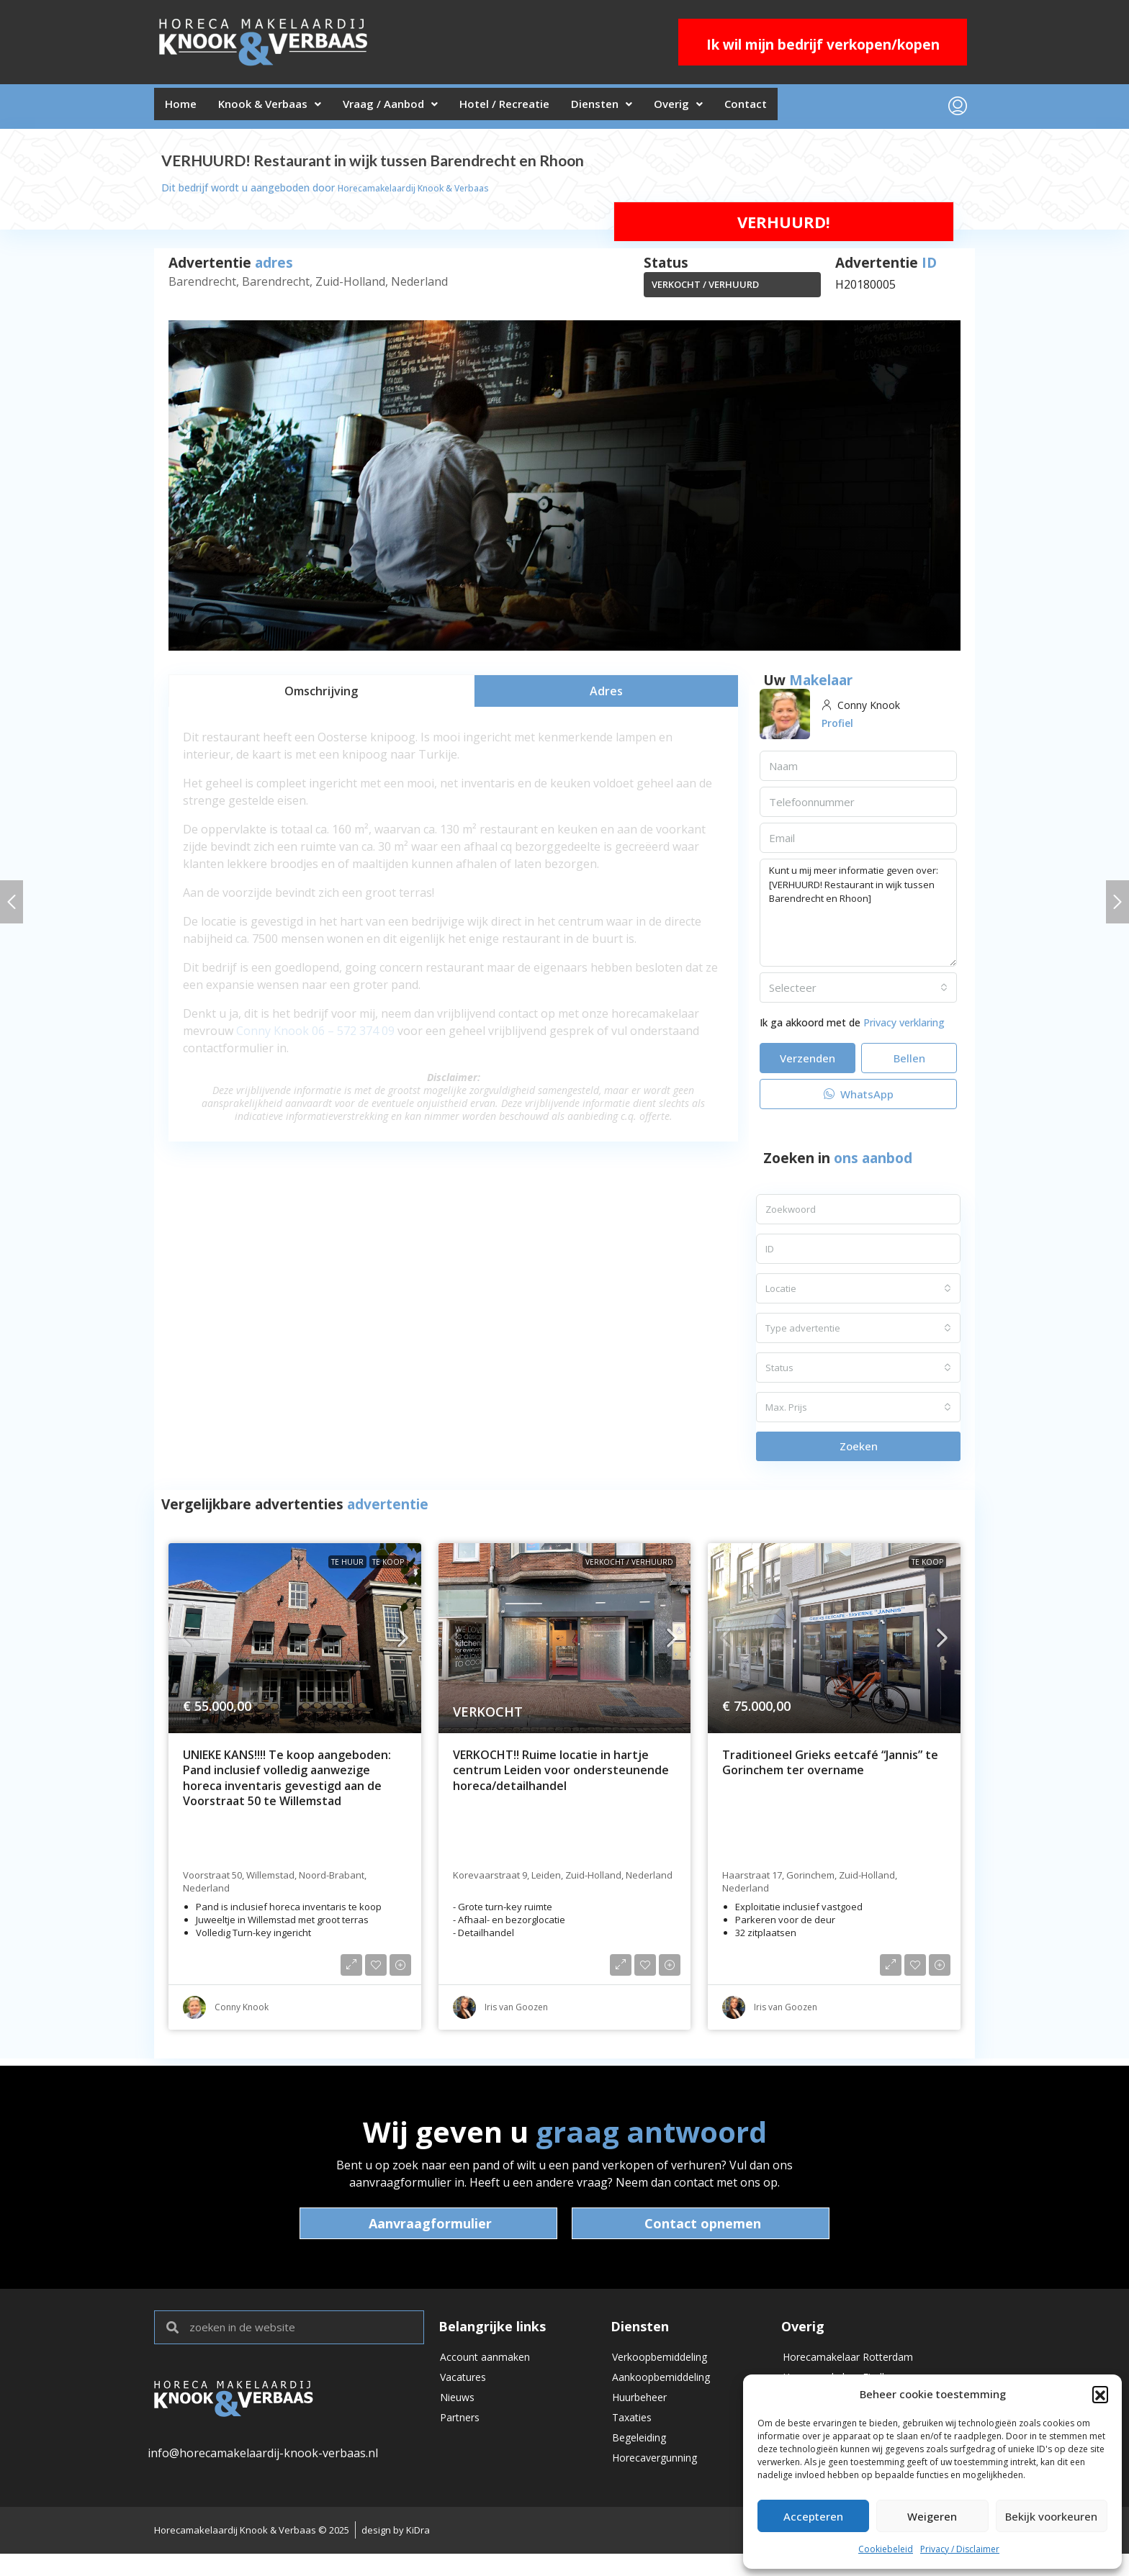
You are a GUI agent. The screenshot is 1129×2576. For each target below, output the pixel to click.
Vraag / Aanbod (417, 109)
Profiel (840, 728)
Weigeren (932, 2516)
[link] (294, 1643)
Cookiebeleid (885, 2549)
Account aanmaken (491, 2365)
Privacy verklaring (904, 1028)
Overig (741, 109)
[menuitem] (957, 109)
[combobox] (858, 993)
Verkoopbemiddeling (668, 2365)
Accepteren (813, 2516)
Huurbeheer (645, 2414)
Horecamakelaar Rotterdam (857, 2365)
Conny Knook (272, 1036)
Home (185, 109)
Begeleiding (644, 2463)
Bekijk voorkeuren (1051, 2516)
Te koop (388, 1568)
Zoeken (859, 1452)
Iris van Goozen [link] (516, 2013)
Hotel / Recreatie (544, 109)
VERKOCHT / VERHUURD (705, 290)
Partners (463, 2438)
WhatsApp (859, 1100)
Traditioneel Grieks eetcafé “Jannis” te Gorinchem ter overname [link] (830, 1768)
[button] (1100, 2394)
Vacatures (467, 2390)
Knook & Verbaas (284, 109)
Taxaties (635, 2438)
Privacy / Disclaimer (959, 2549)
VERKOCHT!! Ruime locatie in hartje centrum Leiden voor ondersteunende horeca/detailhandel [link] (561, 1776)
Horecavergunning (663, 2487)
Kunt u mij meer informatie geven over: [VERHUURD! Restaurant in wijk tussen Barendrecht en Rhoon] (858, 918)
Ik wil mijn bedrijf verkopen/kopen (823, 44)
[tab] (321, 696)
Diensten (653, 109)
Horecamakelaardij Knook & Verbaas (424, 193)
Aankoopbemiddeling (669, 2390)
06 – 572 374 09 (353, 1036)
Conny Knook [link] (242, 2013)
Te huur (347, 1568)
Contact (818, 109)
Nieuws (460, 2414)
